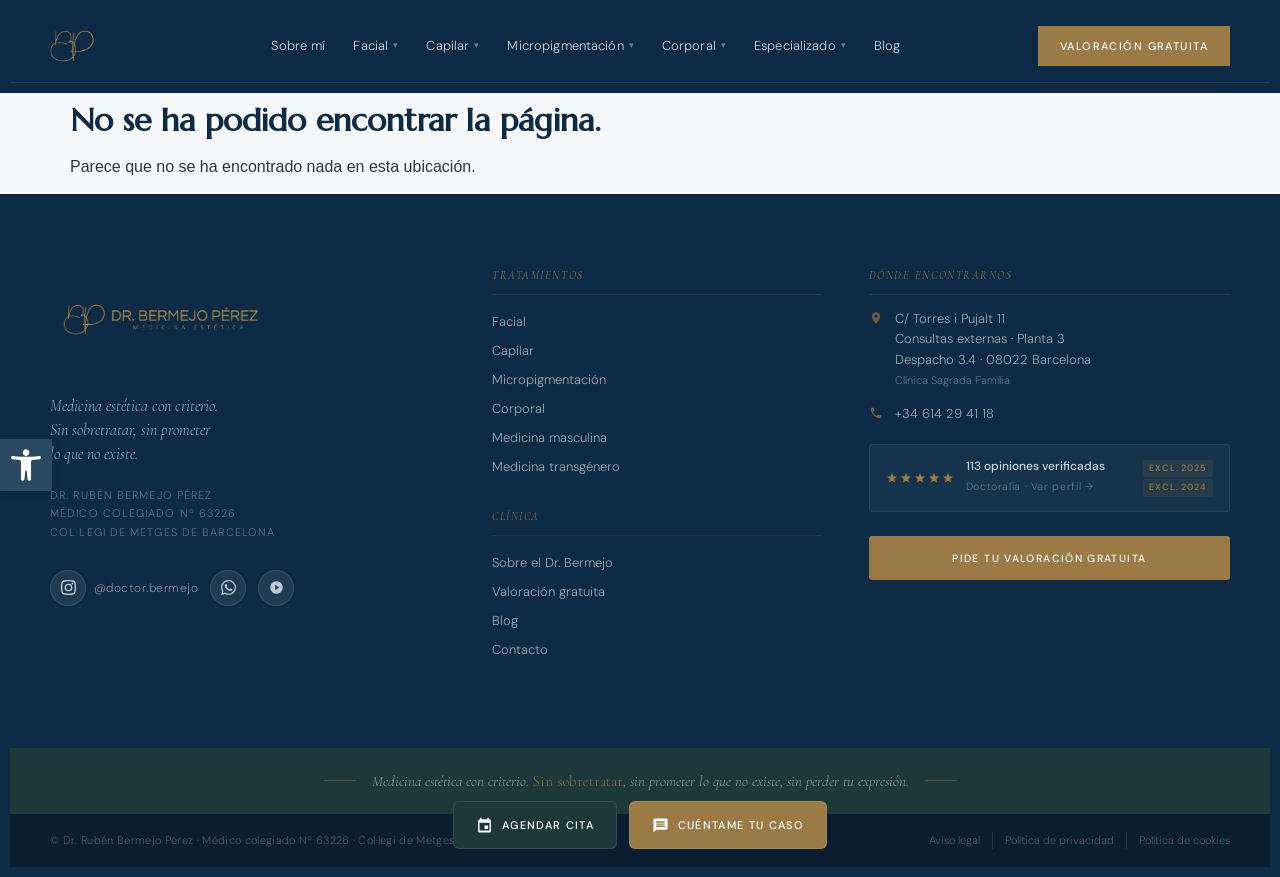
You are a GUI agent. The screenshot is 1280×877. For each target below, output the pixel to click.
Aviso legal (954, 840)
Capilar (452, 45)
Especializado (800, 45)
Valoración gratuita (1134, 46)
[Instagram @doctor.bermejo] (124, 588)
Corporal (694, 45)
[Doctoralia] (276, 588)
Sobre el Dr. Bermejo (552, 562)
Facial (375, 45)
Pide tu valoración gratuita (1049, 558)
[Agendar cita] (535, 825)
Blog (887, 45)
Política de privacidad (1059, 840)
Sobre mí (298, 45)
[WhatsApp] (228, 588)
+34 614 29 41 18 (944, 413)
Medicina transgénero (556, 466)
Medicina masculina (549, 437)
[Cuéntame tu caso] (728, 825)
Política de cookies (1184, 840)
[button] (26, 465)
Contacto (520, 649)
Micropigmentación (570, 45)
